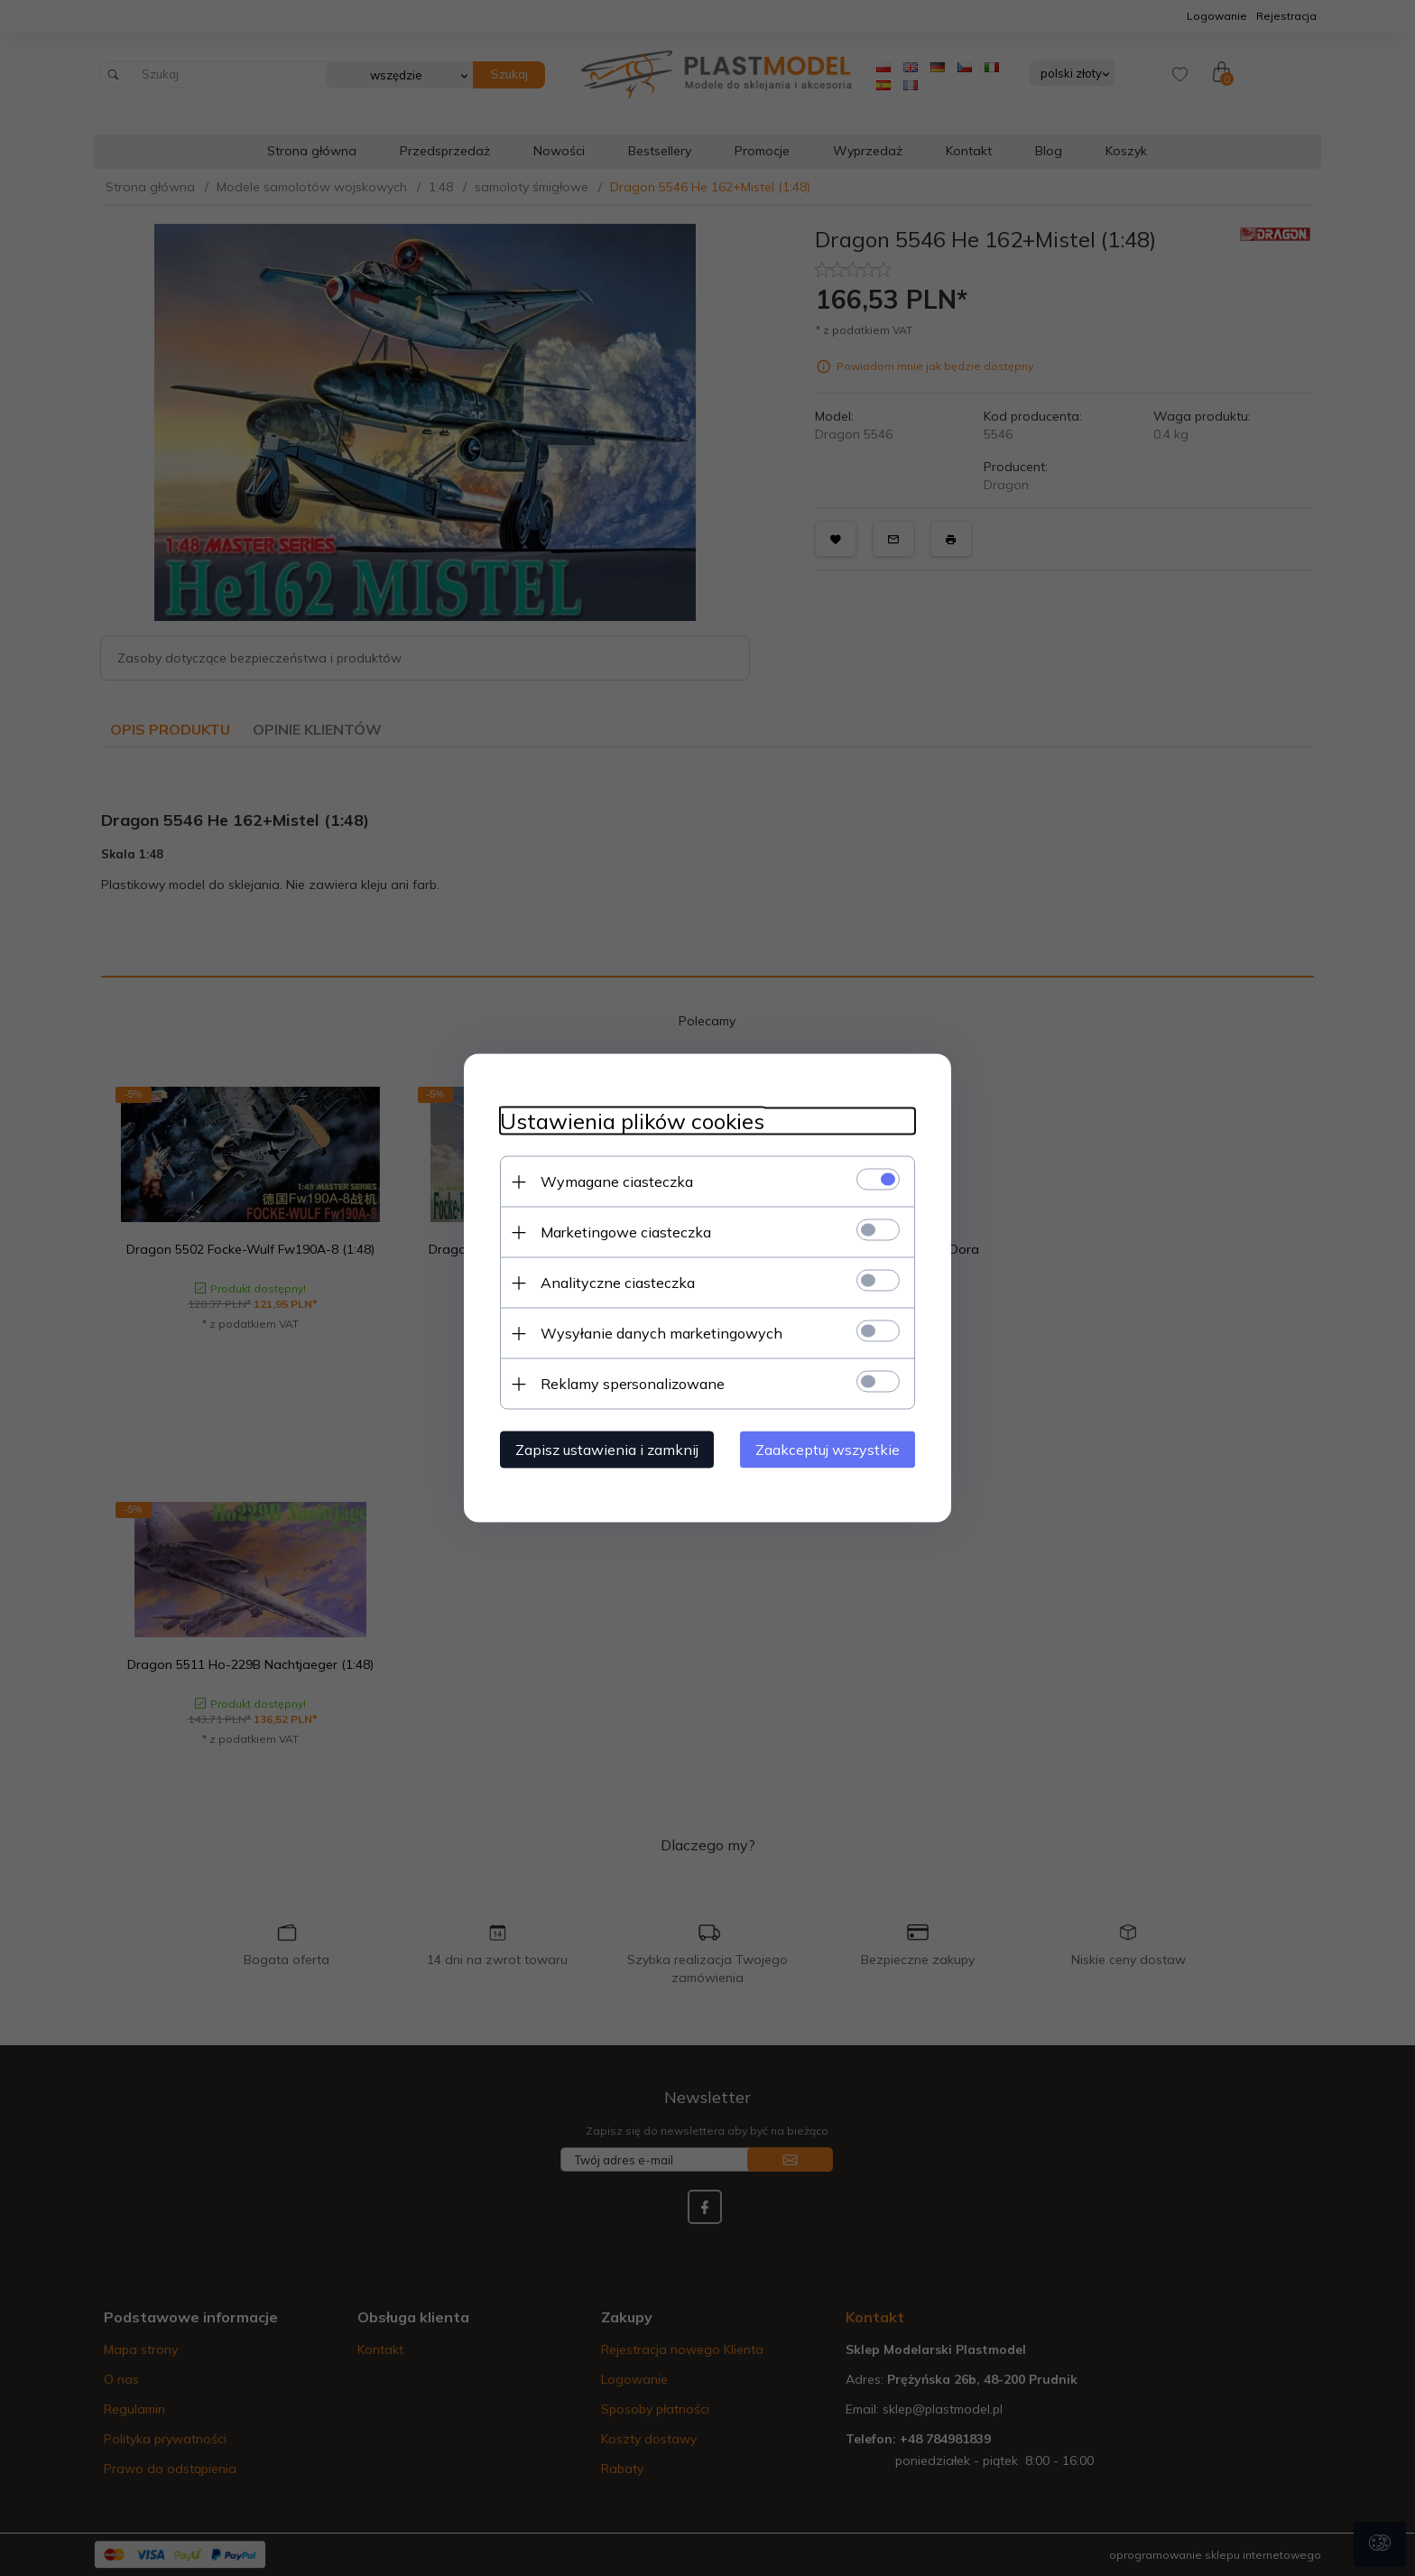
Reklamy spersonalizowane (633, 1384)
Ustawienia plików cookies (632, 1121)
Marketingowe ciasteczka (626, 1232)
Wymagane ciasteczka (617, 1181)
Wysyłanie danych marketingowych (661, 1333)
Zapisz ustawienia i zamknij (606, 1450)
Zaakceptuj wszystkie (827, 1450)
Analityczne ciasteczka (618, 1283)
